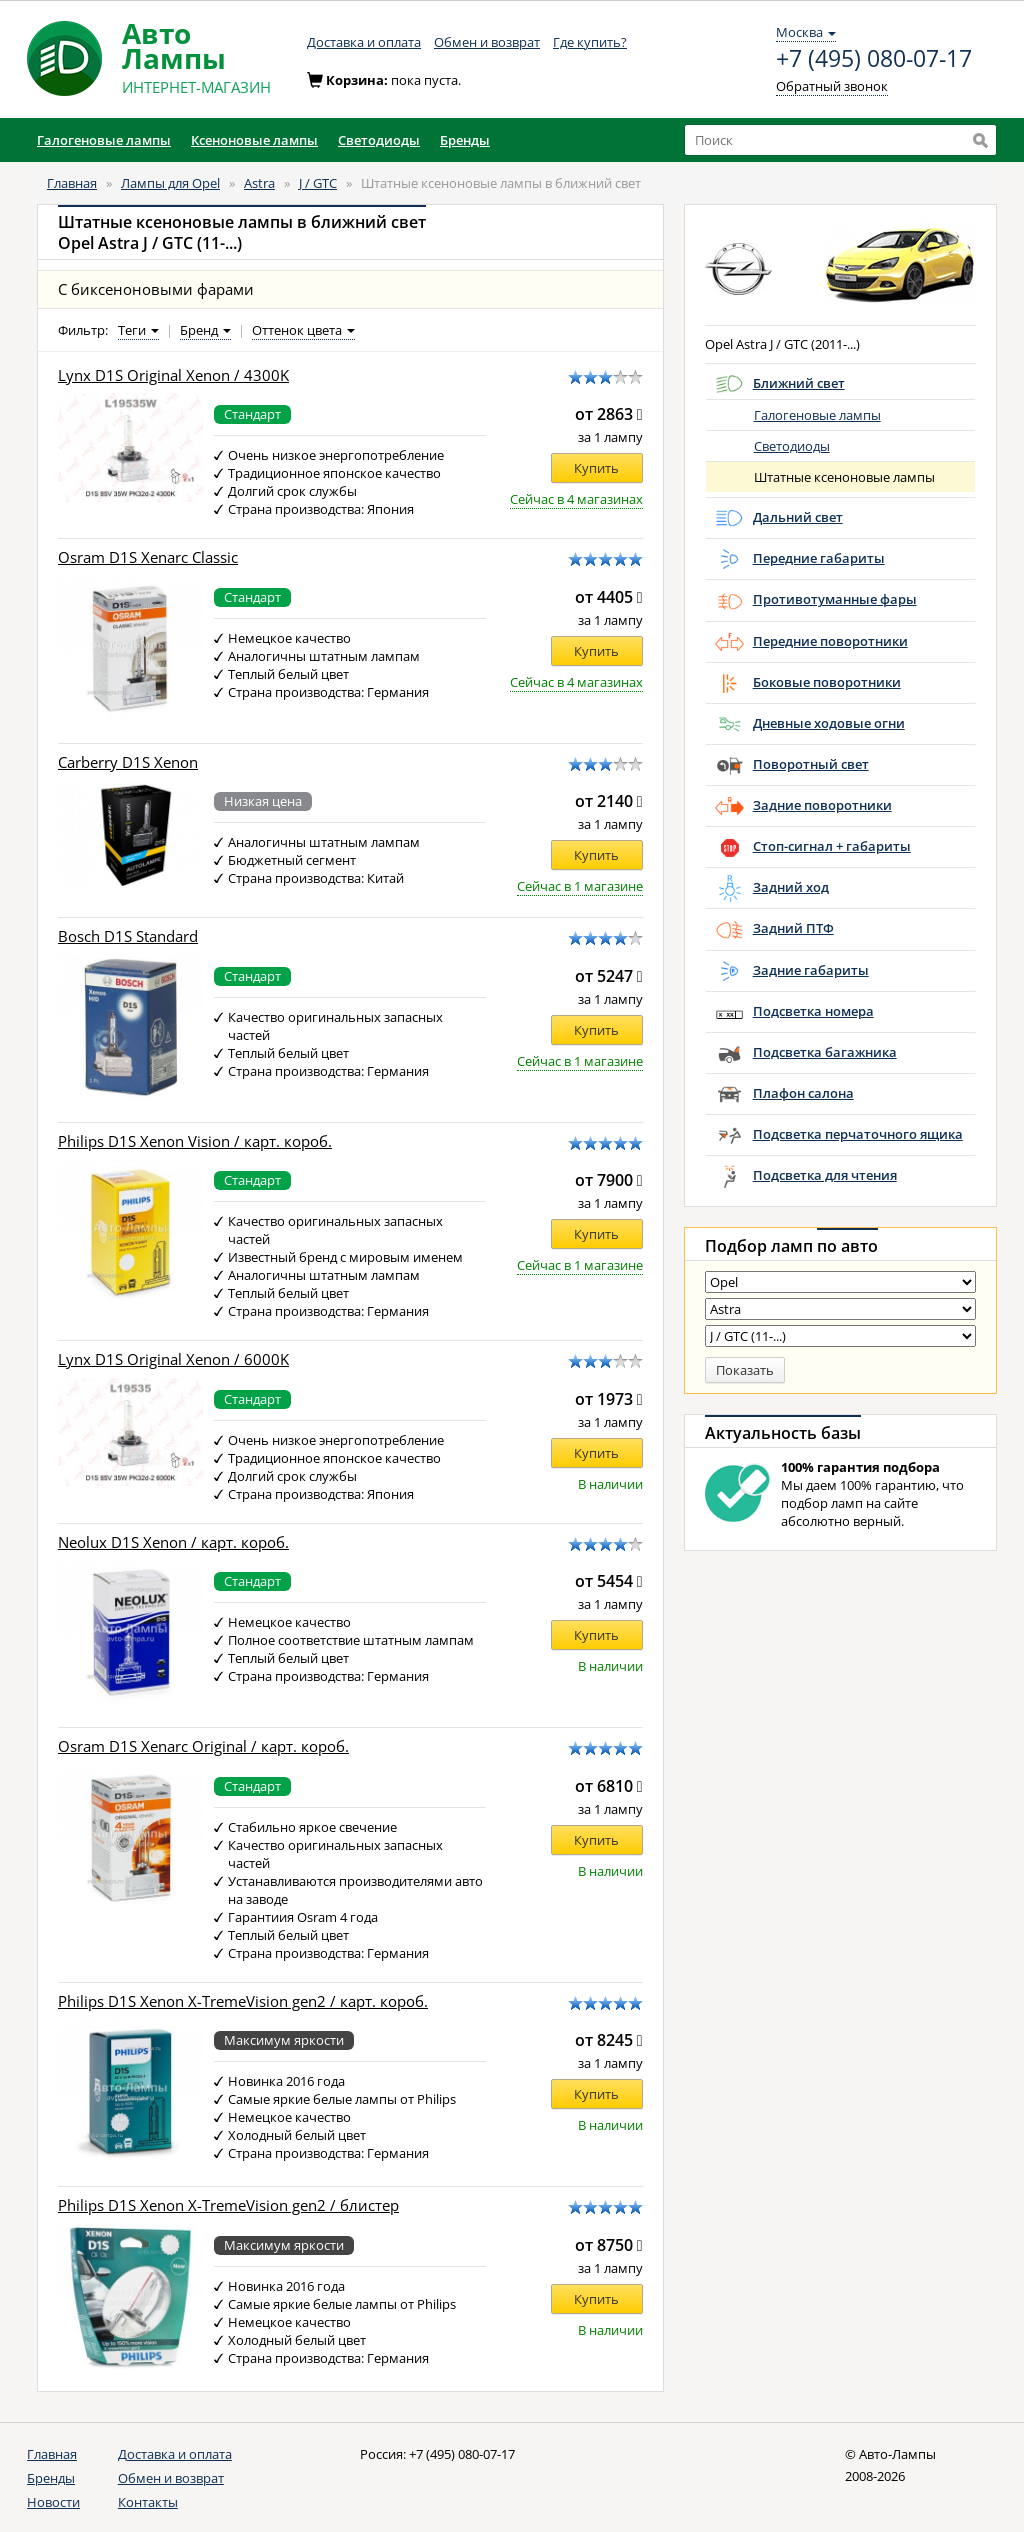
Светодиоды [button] (379, 140)
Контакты (148, 2502)
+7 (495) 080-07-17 (874, 59)
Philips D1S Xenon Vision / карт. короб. (195, 1141)
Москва (806, 32)
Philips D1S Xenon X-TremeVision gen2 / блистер (228, 2205)
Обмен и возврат (487, 42)
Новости (53, 2502)
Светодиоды (792, 446)
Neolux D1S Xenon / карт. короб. (173, 1542)
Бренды (51, 2478)
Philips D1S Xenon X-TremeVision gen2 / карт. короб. (243, 2001)
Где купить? (590, 42)
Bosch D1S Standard (128, 936)
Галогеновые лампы (817, 415)
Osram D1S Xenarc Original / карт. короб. (203, 1746)
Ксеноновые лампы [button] (254, 140)
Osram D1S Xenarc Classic (148, 557)
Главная (72, 183)
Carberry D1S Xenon (128, 762)
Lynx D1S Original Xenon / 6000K (173, 1359)
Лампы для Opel (170, 183)
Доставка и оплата (364, 42)
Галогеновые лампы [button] (104, 140)
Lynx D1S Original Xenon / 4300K (173, 375)
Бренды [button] (465, 140)
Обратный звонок (832, 86)
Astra (259, 183)
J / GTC (318, 183)
